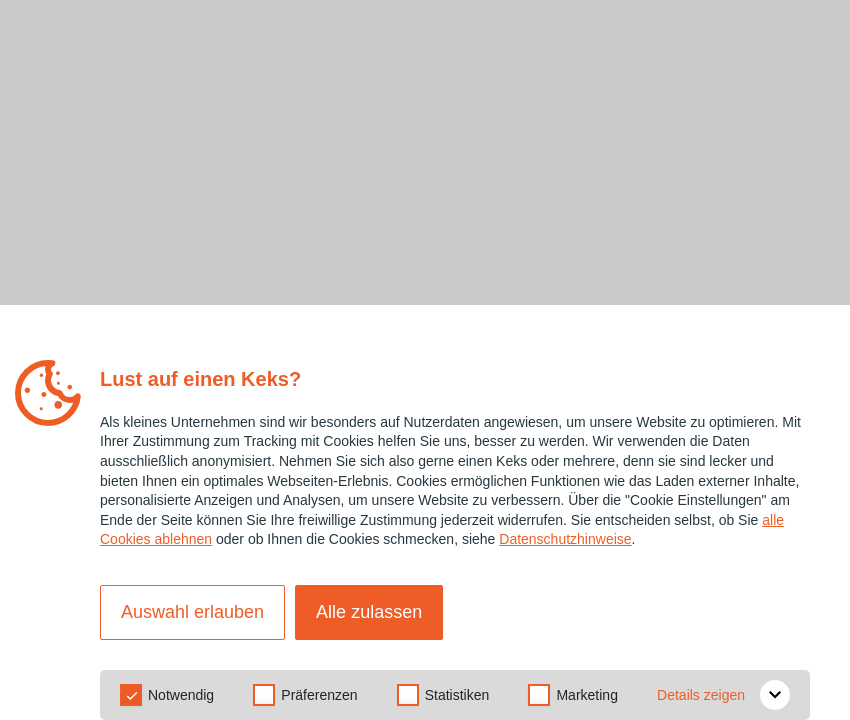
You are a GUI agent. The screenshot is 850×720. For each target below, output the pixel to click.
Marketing (586, 695)
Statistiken (457, 695)
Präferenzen (319, 695)
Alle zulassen (369, 612)
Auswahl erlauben (192, 612)
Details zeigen (723, 695)
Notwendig (181, 695)
